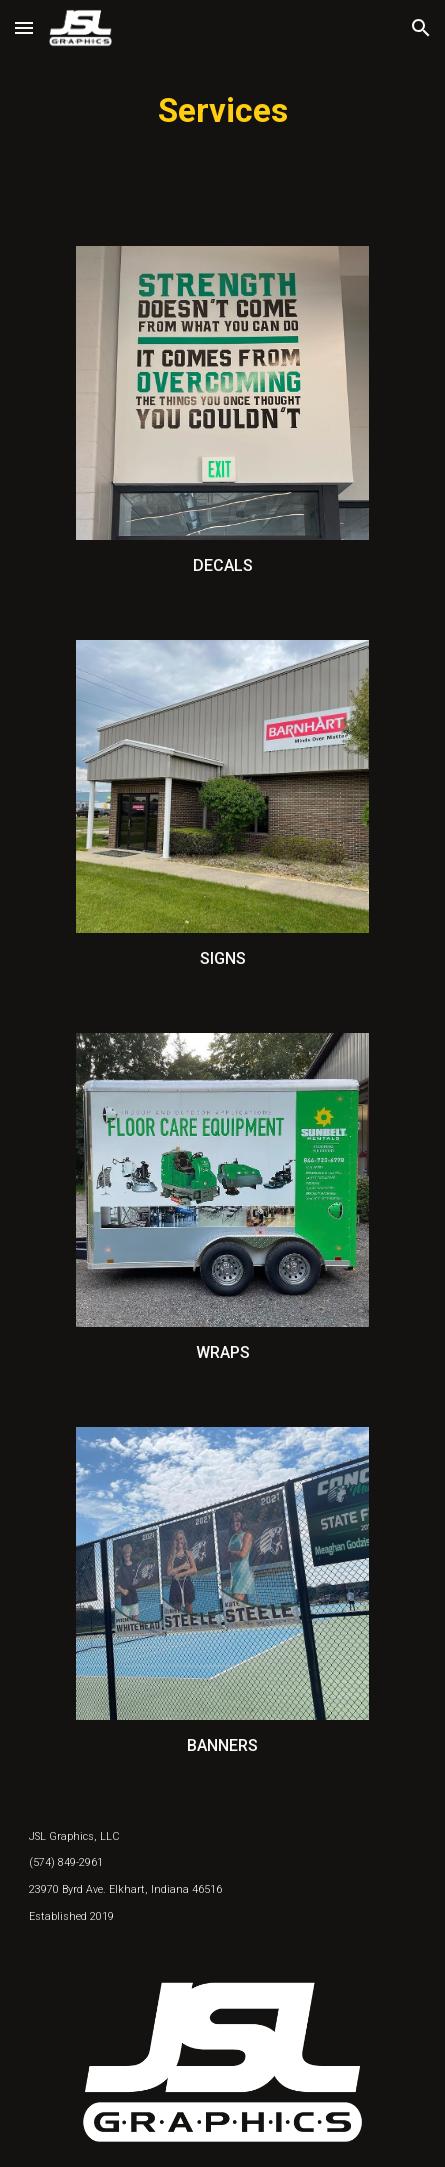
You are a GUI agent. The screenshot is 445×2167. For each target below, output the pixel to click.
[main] (222, 111)
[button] (24, 27)
